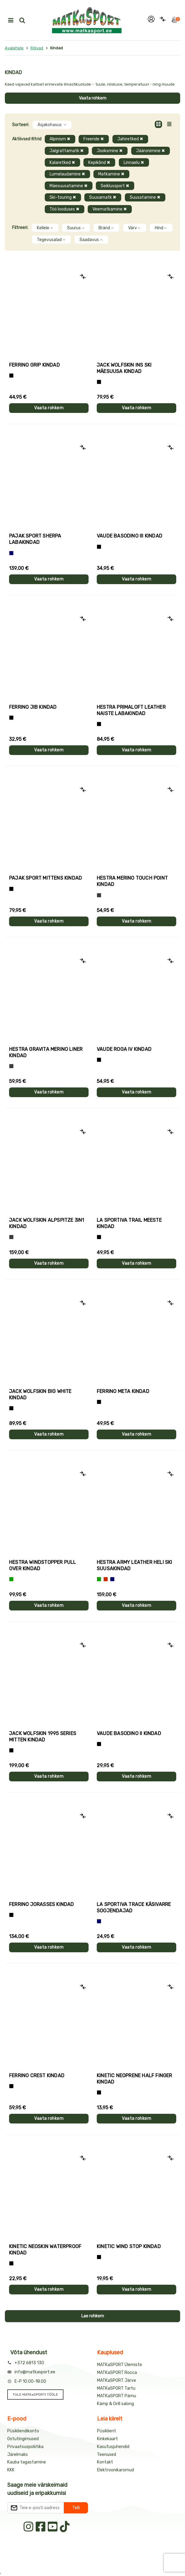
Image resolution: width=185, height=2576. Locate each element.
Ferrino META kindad (123, 1391)
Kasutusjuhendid (113, 2446)
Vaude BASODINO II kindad (129, 1733)
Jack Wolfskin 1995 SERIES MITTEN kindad (42, 1737)
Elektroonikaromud (115, 2470)
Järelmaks (17, 2454)
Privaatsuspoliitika (25, 2446)
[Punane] (105, 1579)
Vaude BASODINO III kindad (129, 536)
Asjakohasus (52, 124)
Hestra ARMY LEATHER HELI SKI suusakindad (134, 1565)
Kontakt (105, 2462)
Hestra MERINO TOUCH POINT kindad (132, 881)
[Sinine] (11, 553)
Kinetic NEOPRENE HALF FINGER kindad (134, 2079)
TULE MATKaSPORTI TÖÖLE (35, 2394)
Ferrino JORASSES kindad (41, 1904)
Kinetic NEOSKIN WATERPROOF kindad (45, 2250)
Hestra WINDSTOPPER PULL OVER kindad (42, 1565)
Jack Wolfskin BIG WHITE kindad (40, 1394)
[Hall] (99, 895)
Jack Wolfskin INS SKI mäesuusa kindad (124, 368)
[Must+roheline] (99, 1237)
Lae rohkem (92, 2316)
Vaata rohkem (92, 98)
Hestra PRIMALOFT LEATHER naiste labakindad (131, 710)
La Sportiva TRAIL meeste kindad (129, 1223)
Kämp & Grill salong (115, 2403)
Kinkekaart (107, 2438)
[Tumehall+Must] (11, 375)
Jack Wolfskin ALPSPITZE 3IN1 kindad (46, 1223)
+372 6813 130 (29, 2362)
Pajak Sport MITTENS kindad (45, 878)
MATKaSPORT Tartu (116, 2388)
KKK (11, 2470)
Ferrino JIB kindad (33, 707)
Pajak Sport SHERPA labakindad (35, 539)
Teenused (106, 2454)
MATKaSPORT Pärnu (116, 2395)
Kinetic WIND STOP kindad (129, 2246)
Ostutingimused (23, 2438)
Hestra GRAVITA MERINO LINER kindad (46, 1052)
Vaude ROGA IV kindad (124, 1049)
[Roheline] (11, 1579)
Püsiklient (106, 2431)
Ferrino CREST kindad (36, 2075)
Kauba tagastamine (26, 2462)
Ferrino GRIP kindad (34, 365)
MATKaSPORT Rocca (117, 2372)
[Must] (99, 382)
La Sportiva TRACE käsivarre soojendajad (134, 1907)
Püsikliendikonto (23, 2431)
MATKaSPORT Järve (116, 2380)
